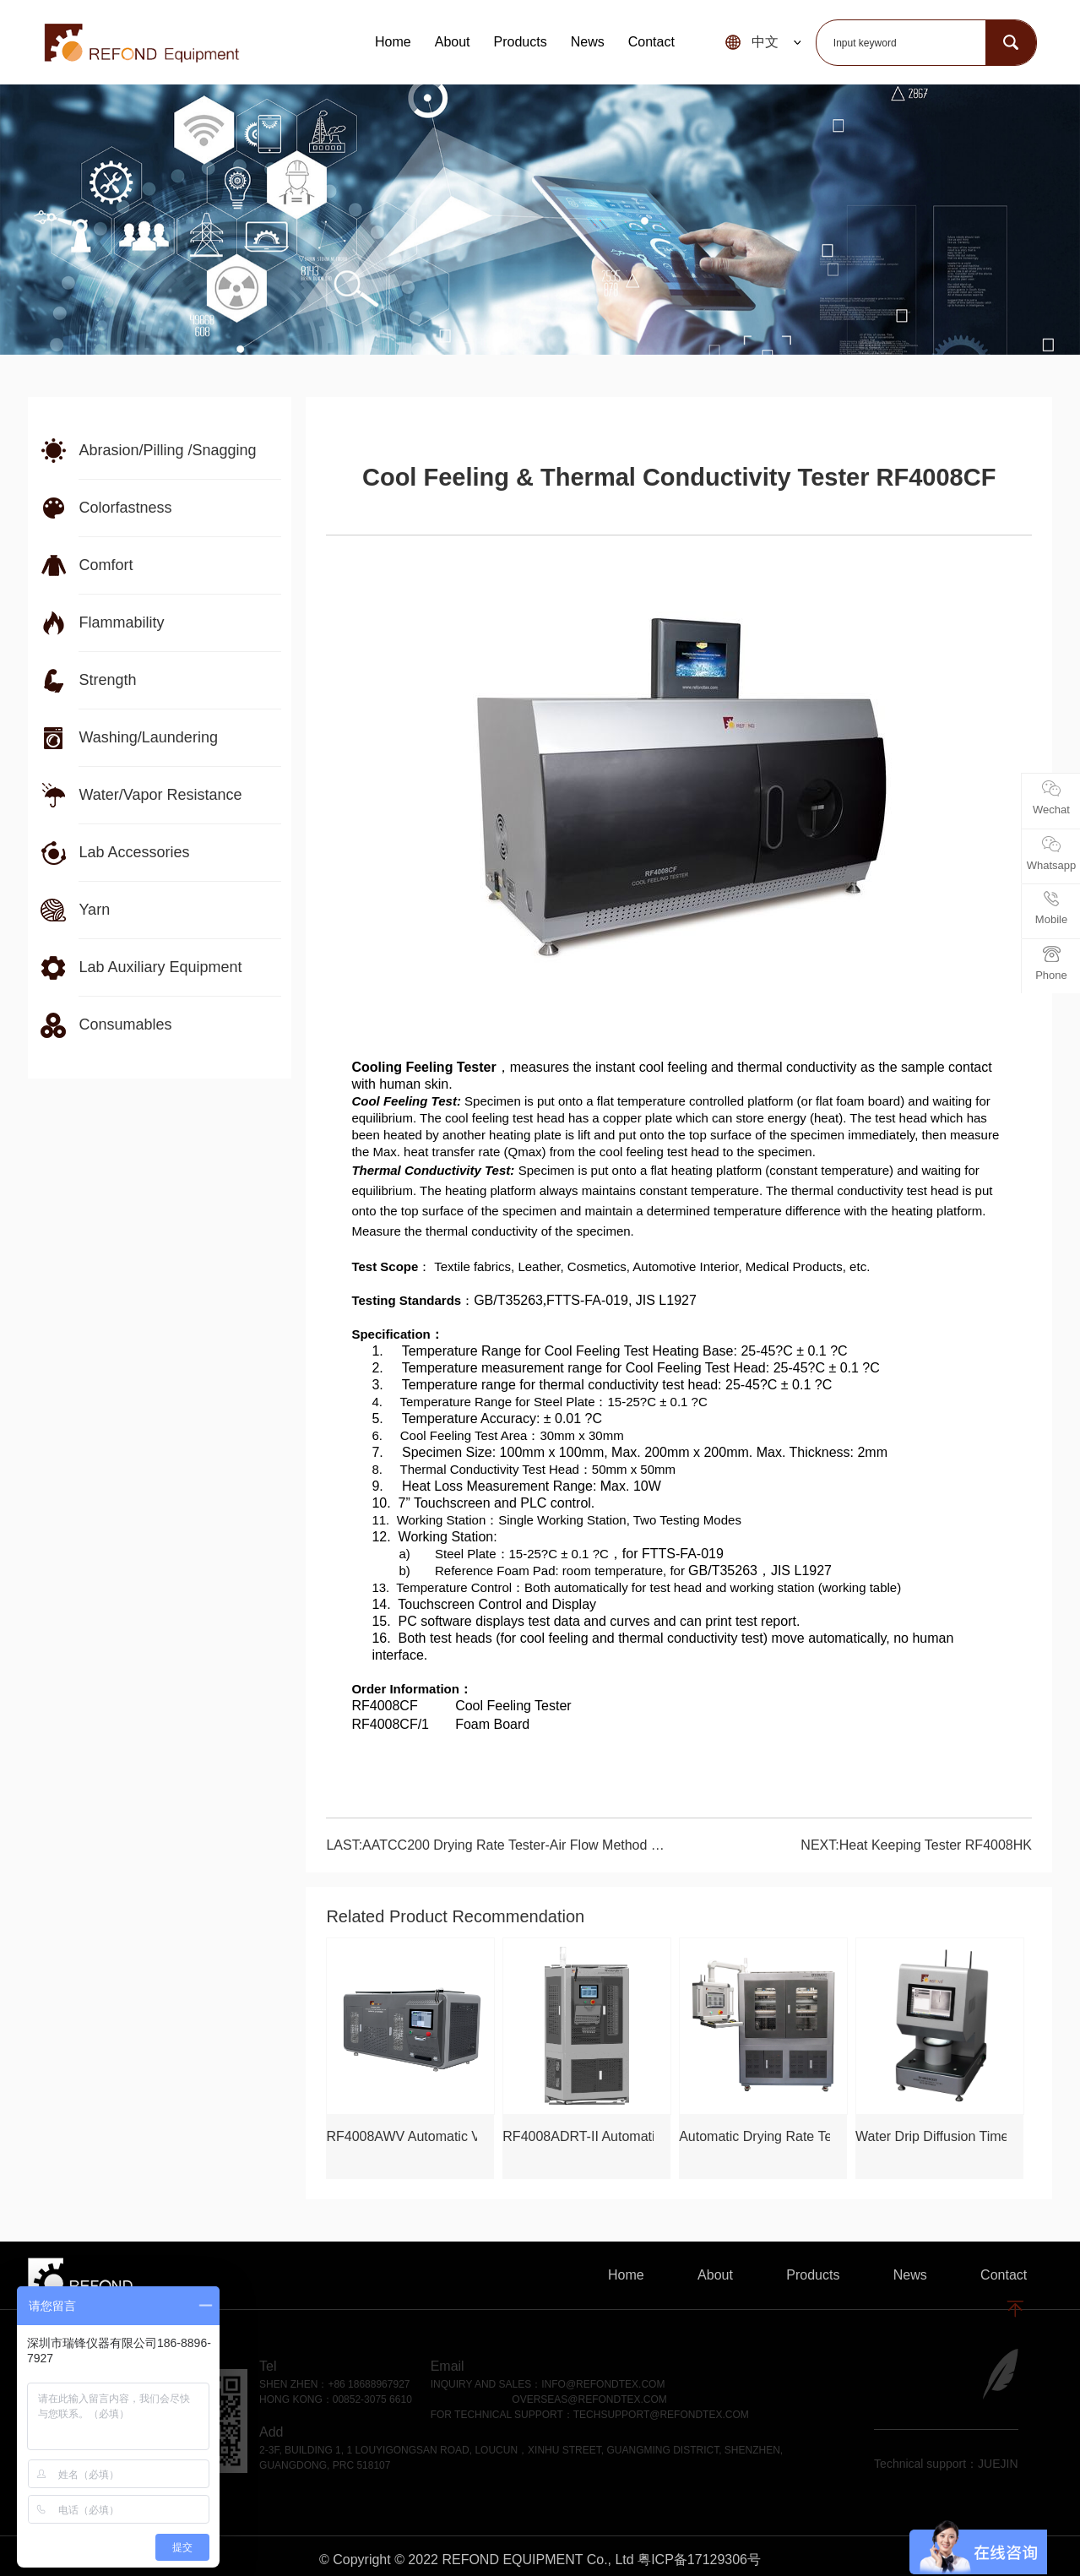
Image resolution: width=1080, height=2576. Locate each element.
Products (520, 42)
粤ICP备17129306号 (699, 2559)
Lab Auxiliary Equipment (160, 967)
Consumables (125, 1024)
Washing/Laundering (148, 737)
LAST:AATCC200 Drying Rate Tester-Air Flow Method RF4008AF (495, 1845)
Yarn (94, 909)
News (588, 42)
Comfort (106, 565)
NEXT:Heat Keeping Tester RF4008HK (916, 1845)
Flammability (121, 622)
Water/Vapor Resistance (160, 794)
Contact (651, 42)
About (452, 42)
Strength (107, 679)
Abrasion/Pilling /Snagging (167, 450)
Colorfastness (125, 507)
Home (393, 42)
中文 (765, 42)
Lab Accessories (134, 852)
